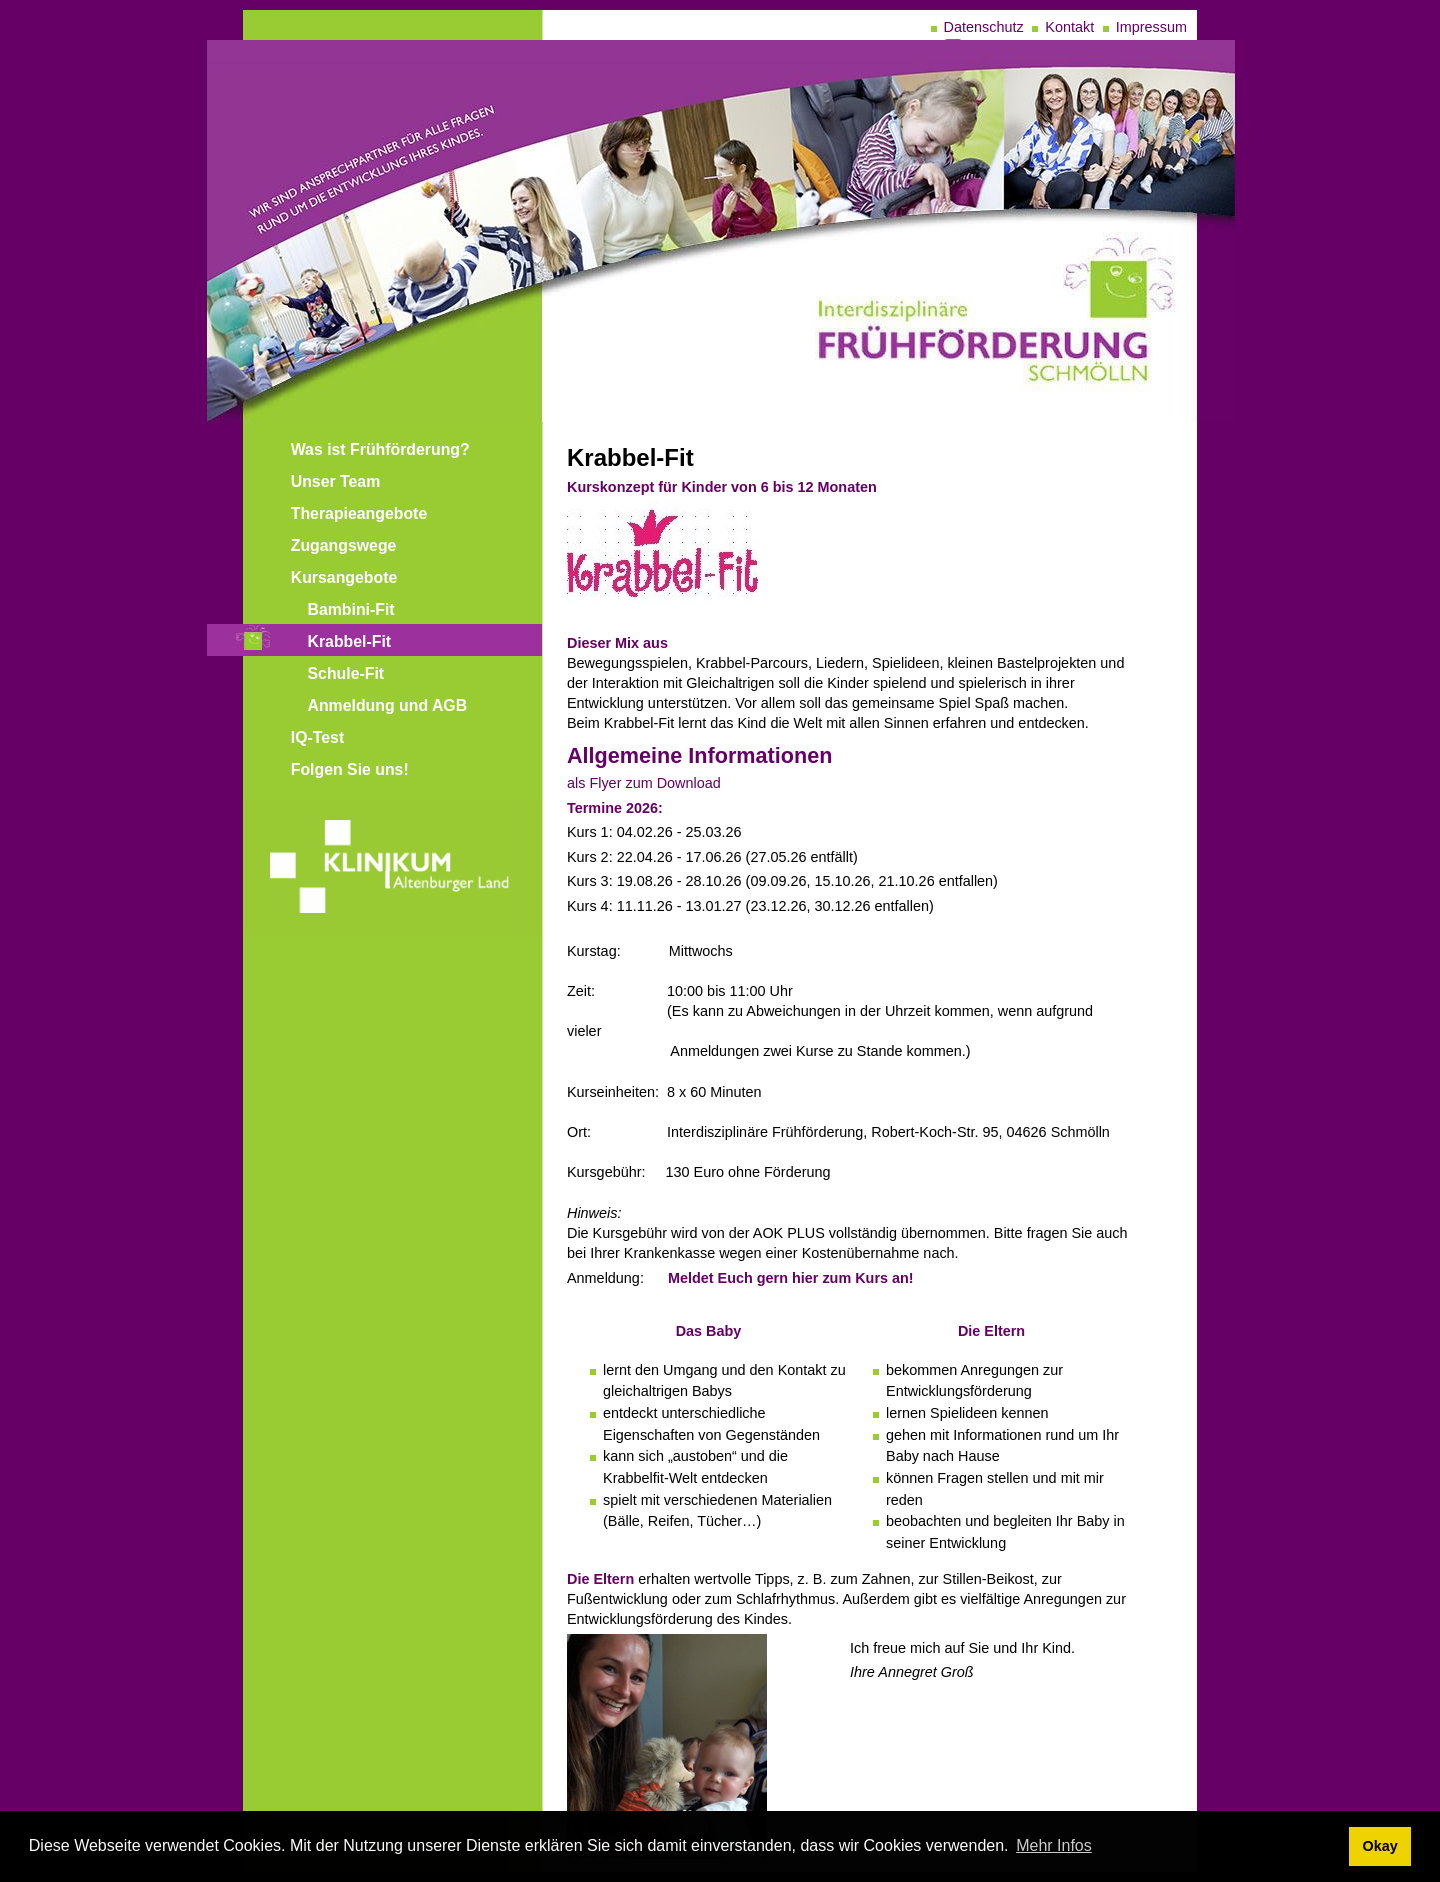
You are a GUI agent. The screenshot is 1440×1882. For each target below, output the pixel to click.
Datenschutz (984, 27)
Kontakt (1069, 27)
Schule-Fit (346, 673)
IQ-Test (317, 737)
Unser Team (336, 481)
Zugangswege (344, 545)
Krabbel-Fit (350, 641)
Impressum (1151, 27)
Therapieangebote (359, 513)
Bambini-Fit (351, 609)
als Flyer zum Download (644, 783)
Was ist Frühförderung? (380, 449)
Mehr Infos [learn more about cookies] (1054, 1845)
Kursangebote (344, 577)
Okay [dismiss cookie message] (1379, 1846)
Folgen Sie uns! (350, 769)
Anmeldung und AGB (388, 705)
